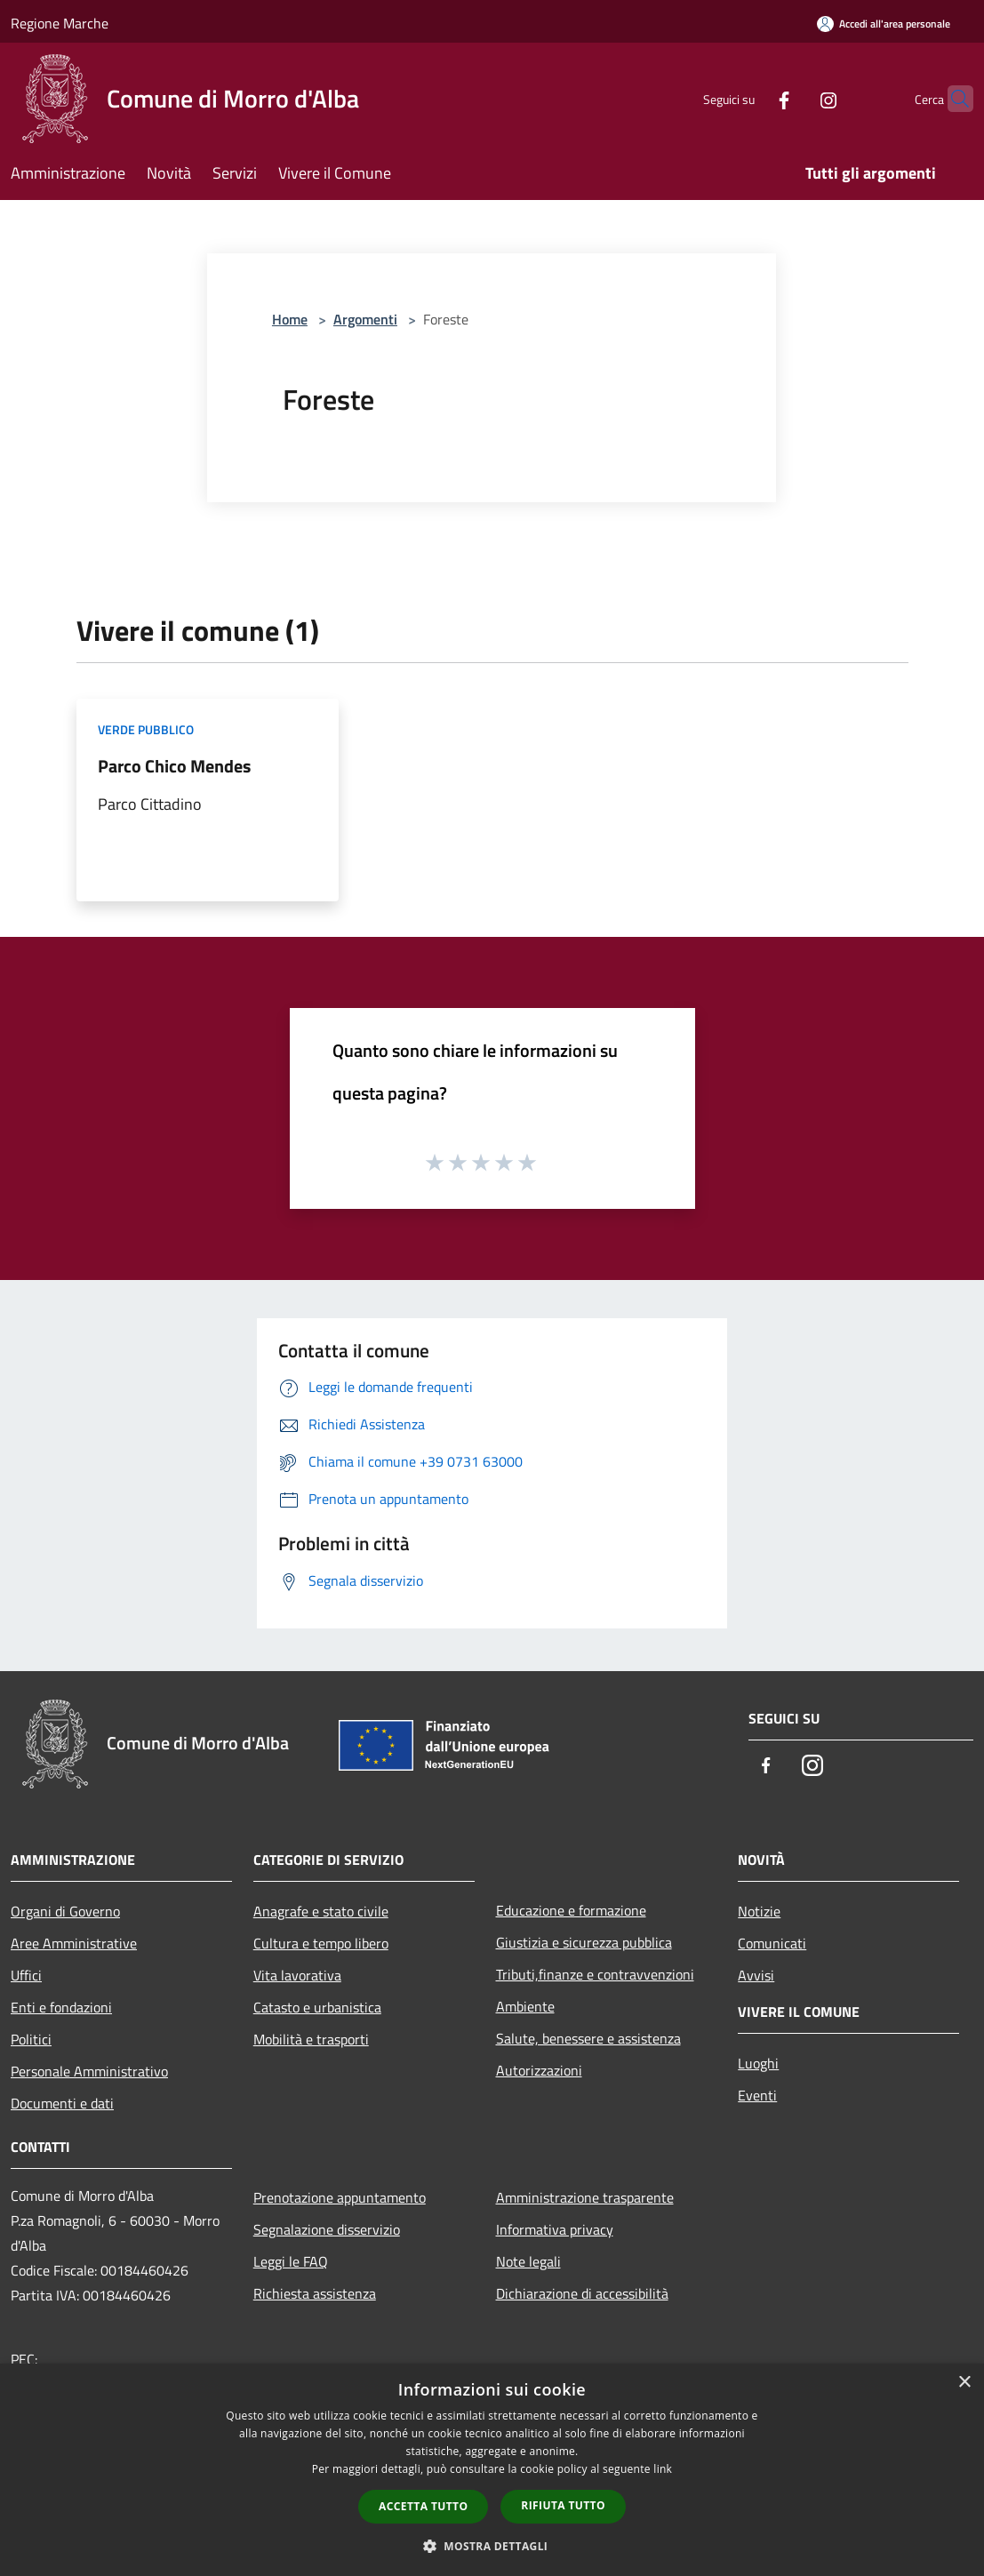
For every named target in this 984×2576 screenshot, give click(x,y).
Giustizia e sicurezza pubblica (584, 1942)
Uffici (26, 1975)
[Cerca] (952, 98)
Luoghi (758, 2063)
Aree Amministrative (74, 1943)
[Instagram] (794, 98)
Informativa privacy (554, 2229)
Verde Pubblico (146, 729)
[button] (492, 2546)
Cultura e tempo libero (320, 1943)
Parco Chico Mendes (174, 766)
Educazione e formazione (571, 1910)
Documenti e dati (62, 2103)
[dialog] (492, 2470)
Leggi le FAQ (290, 2261)
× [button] (964, 2382)
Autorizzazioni (539, 2070)
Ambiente (525, 2006)
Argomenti (365, 319)
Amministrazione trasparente (585, 2197)
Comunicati (772, 1943)
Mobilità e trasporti (311, 2039)
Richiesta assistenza (314, 2293)
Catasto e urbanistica (317, 2007)
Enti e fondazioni (61, 2007)
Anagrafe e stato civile (320, 1911)
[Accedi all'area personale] (883, 23)
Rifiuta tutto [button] (563, 2505)
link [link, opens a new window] (662, 2468)
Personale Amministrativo (89, 2071)
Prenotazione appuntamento (339, 2197)
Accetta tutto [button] (423, 2506)
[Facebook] (749, 98)
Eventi (757, 2095)
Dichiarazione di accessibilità (582, 2293)
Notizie (759, 1911)
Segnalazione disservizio (326, 2229)
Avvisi (756, 1975)
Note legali (528, 2261)
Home (290, 319)
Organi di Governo (65, 1911)
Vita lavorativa (297, 1975)
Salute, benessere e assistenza (588, 2038)
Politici (31, 2039)
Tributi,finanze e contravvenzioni (595, 1974)
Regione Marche (59, 23)
